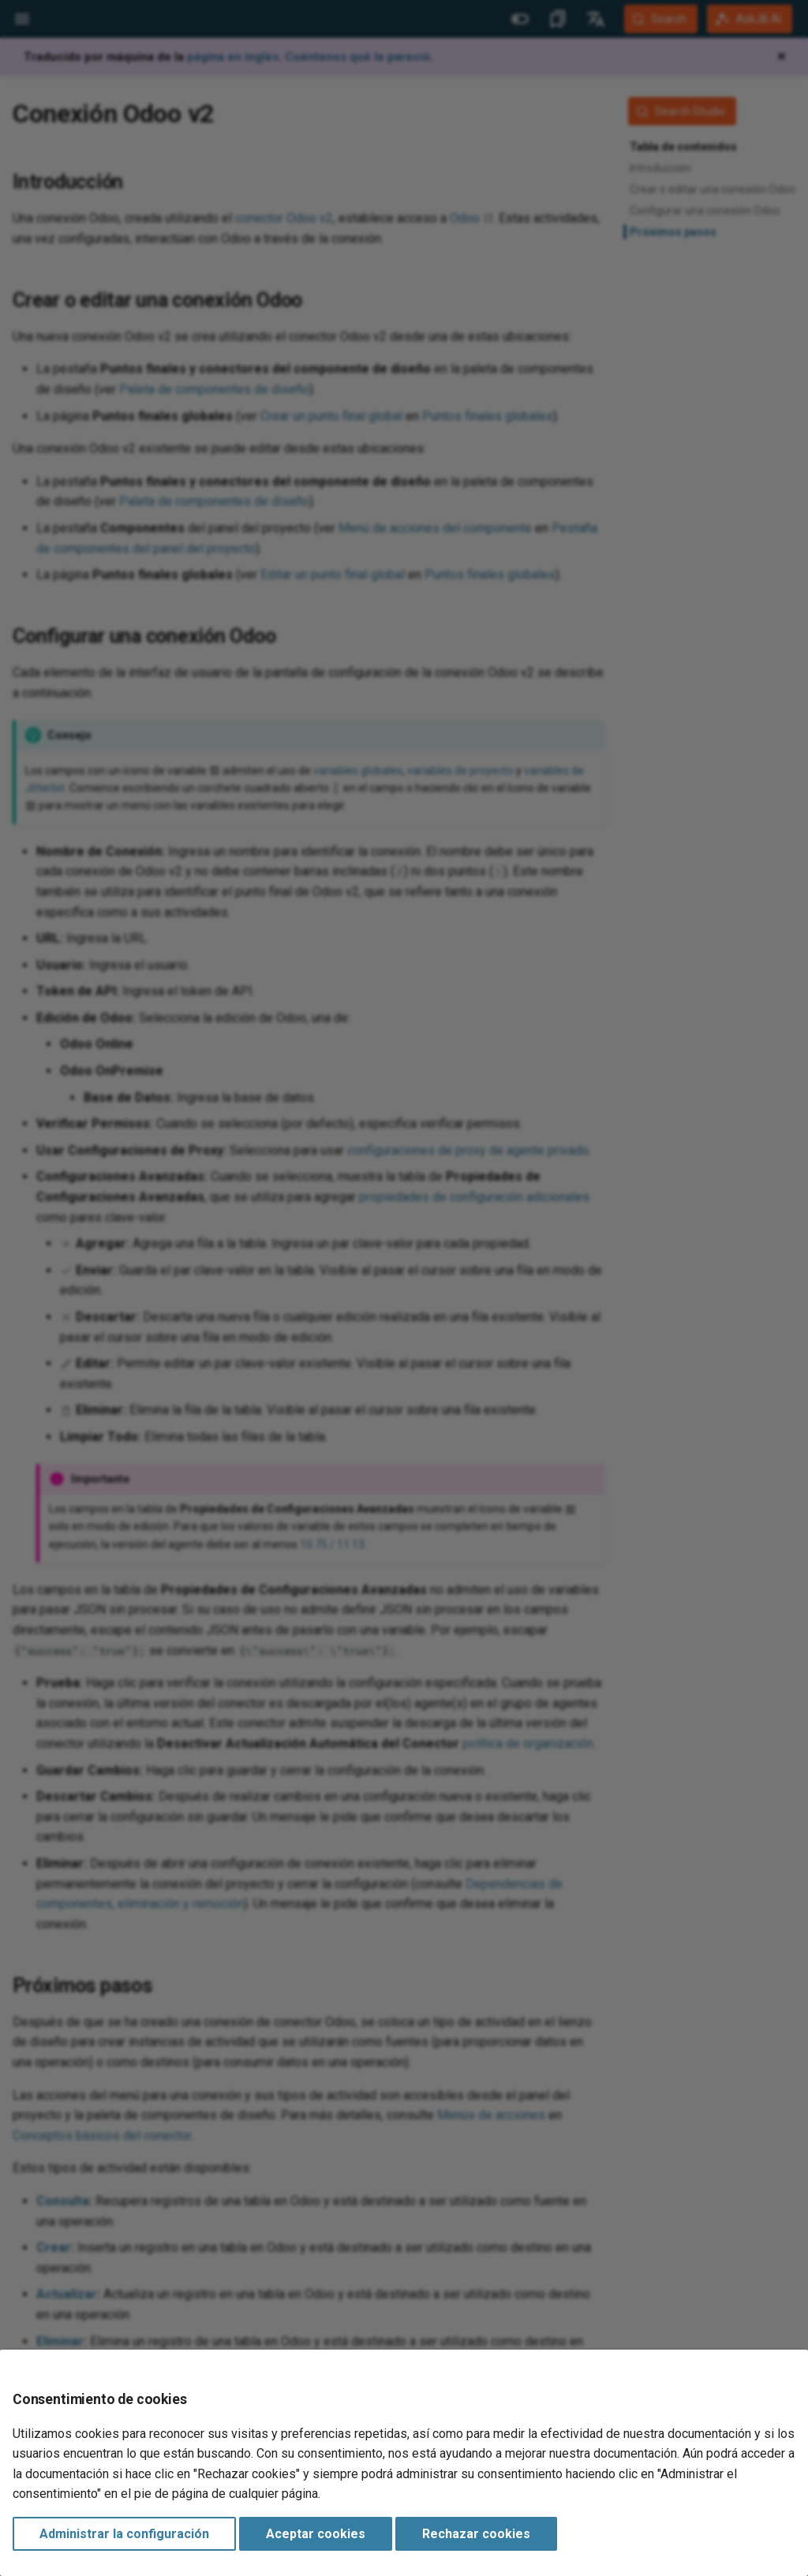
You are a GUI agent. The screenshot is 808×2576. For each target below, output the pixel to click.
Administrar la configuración (124, 2533)
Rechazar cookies (476, 2533)
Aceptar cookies (315, 2533)
